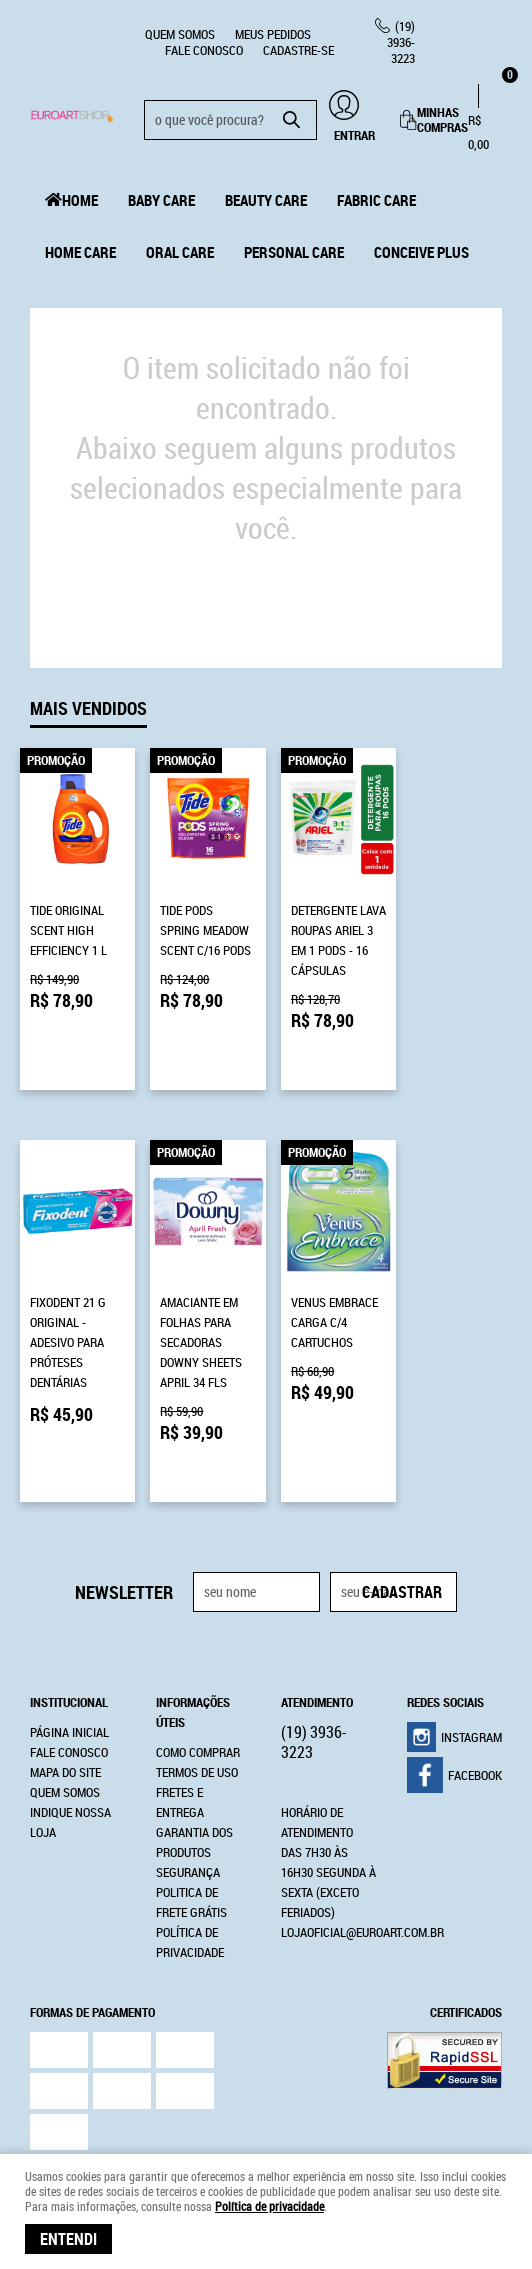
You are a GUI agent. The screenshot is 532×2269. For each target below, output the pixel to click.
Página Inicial (69, 1636)
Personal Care (294, 252)
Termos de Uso (197, 1676)
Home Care (80, 252)
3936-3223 (401, 42)
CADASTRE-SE (298, 50)
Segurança (188, 1776)
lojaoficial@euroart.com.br (362, 1836)
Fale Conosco (204, 50)
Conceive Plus (421, 252)
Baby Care (161, 200)
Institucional (69, 1606)
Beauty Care (266, 200)
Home (80, 200)
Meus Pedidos (273, 34)
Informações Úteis (193, 1616)
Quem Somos (180, 34)
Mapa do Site (65, 1676)
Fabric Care (376, 200)
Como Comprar (198, 1656)
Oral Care (180, 252)
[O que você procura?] (292, 120)
